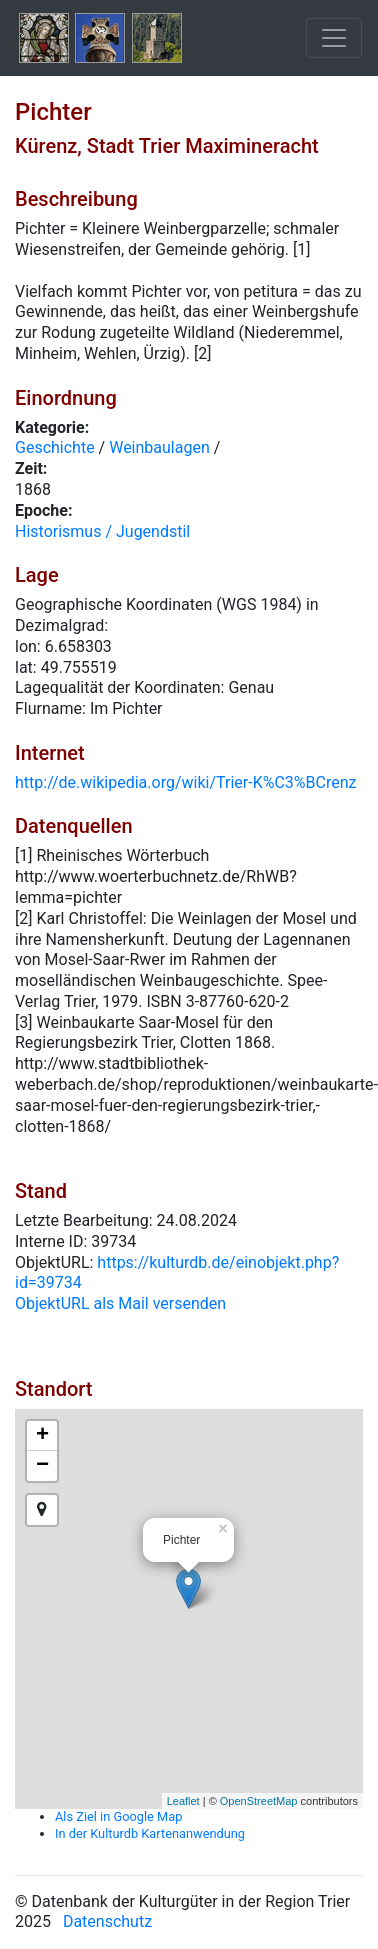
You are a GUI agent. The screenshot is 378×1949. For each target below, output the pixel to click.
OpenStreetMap (259, 1801)
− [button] (42, 1466)
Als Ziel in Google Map (118, 1816)
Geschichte (55, 447)
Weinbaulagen (159, 447)
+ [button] (42, 1436)
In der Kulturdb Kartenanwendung (150, 1833)
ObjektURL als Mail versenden (120, 1303)
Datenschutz (107, 1921)
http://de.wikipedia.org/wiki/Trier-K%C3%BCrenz (185, 782)
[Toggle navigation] (334, 38)
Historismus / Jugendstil (102, 531)
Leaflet (183, 1801)
